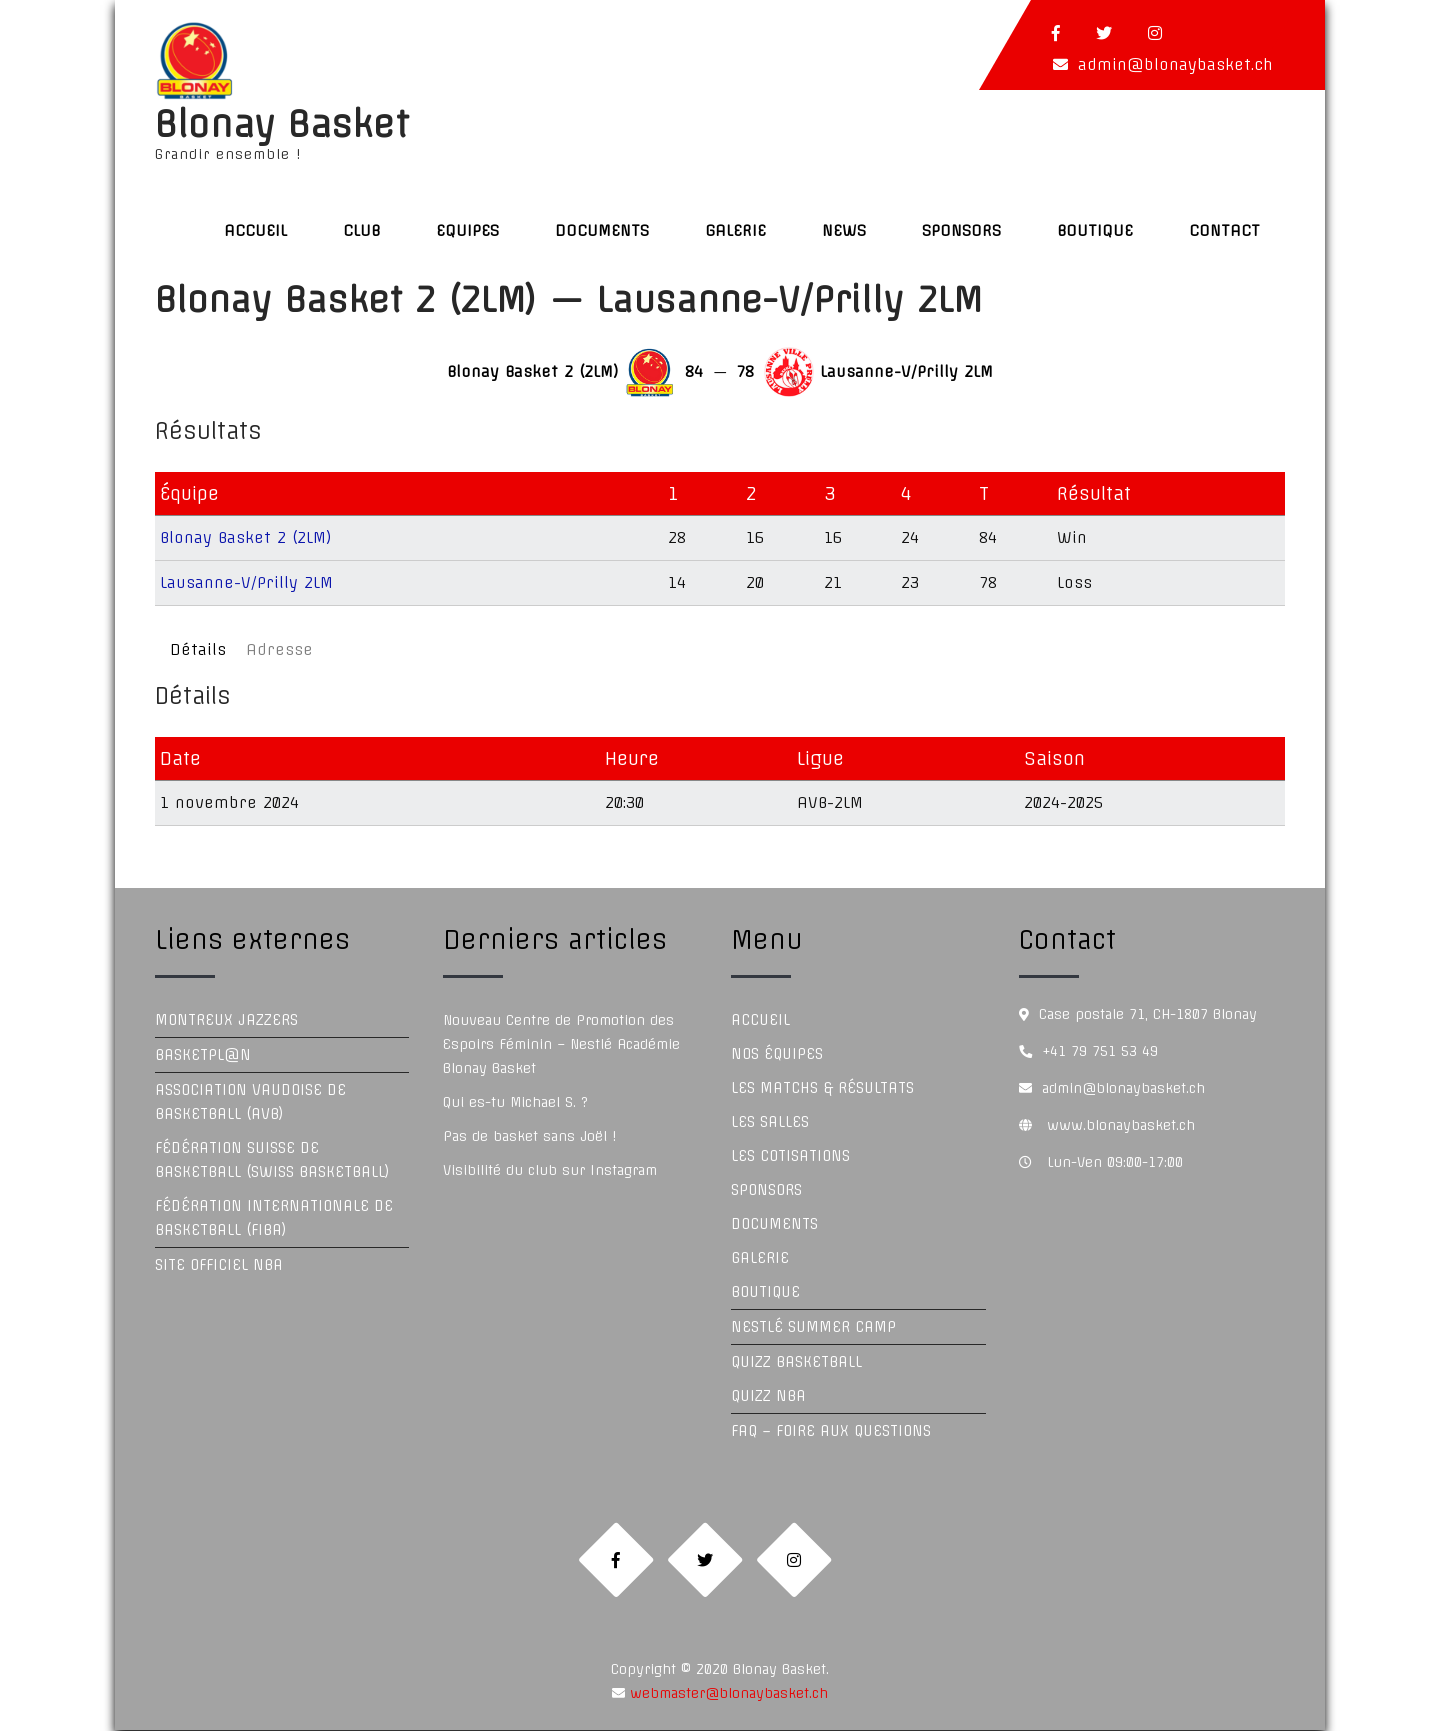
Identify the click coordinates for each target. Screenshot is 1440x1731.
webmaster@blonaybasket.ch (726, 1694)
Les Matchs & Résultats (822, 1088)
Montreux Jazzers (226, 1020)
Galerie (735, 230)
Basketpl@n (203, 1055)
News (844, 230)
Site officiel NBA (219, 1265)
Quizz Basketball (796, 1362)
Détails (198, 649)
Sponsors (961, 230)
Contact (1224, 230)
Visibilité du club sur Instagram (550, 1170)
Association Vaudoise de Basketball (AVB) (250, 1102)
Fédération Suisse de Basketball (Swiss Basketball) (272, 1160)
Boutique (1095, 230)
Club (361, 230)
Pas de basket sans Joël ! (529, 1136)
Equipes (467, 230)
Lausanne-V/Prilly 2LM (246, 582)
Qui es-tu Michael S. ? (515, 1102)
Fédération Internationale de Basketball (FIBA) (274, 1218)
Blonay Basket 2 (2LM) (246, 537)
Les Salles (770, 1122)
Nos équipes (777, 1054)
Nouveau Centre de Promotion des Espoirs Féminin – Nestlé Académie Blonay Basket (561, 1044)
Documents (602, 230)
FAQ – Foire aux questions (831, 1431)
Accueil (255, 230)
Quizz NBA (768, 1396)
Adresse (279, 649)
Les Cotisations (790, 1156)
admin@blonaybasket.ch (1175, 64)
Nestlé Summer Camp (813, 1327)
